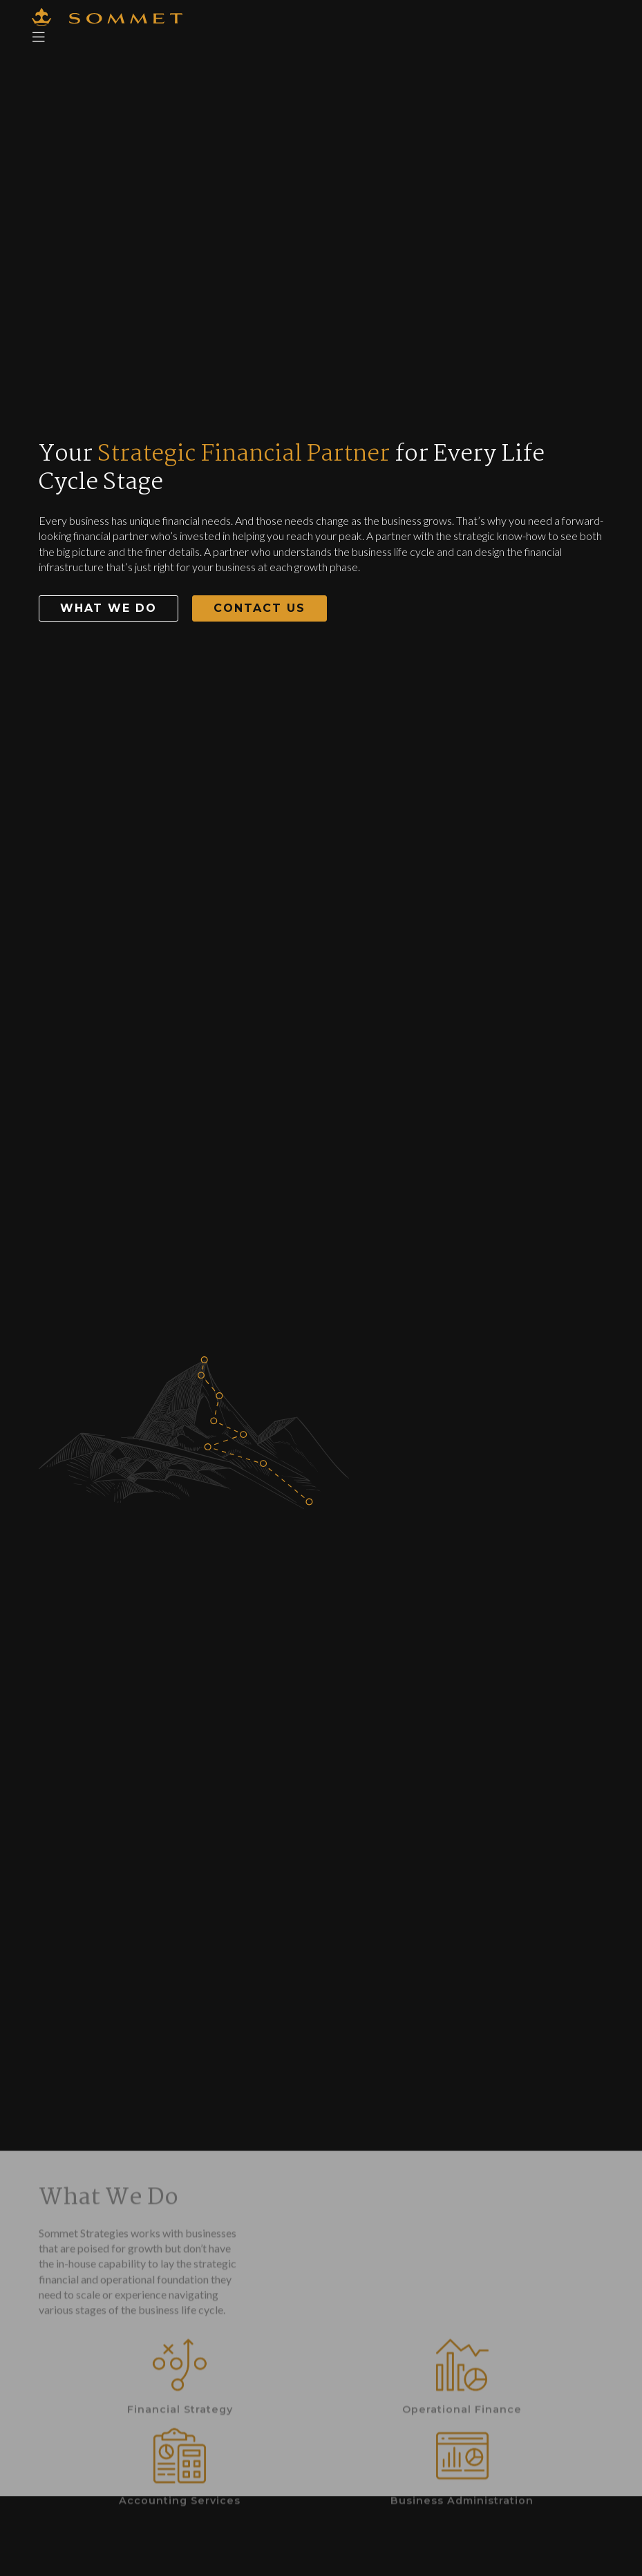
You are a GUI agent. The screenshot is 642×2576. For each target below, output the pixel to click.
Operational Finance (462, 2501)
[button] (108, 608)
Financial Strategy (180, 2501)
